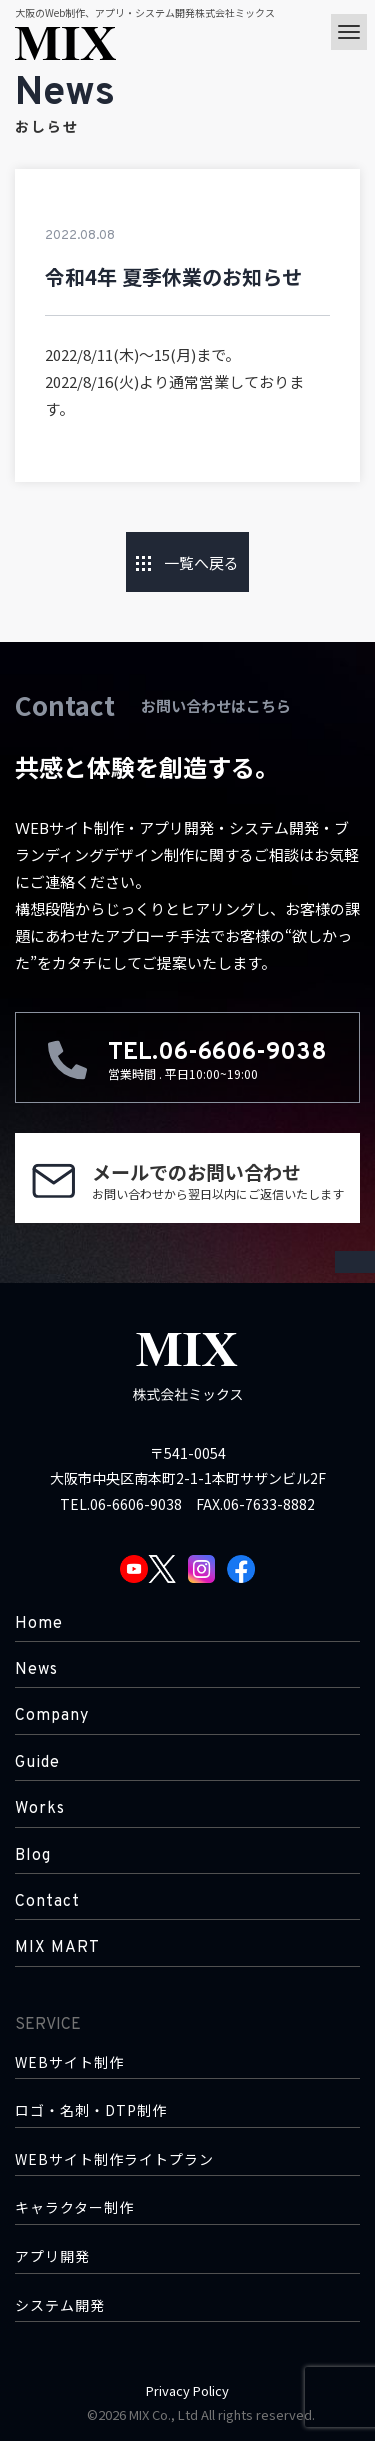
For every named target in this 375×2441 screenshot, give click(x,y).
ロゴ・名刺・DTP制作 (91, 2110)
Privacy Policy (187, 2390)
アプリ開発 (52, 2256)
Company (52, 1716)
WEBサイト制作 (69, 2062)
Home (39, 1624)
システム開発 (60, 2305)
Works (40, 1809)
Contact (47, 1902)
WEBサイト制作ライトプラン (114, 2159)
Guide (37, 1763)
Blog (33, 1856)
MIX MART (57, 1948)
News (36, 1670)
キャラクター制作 (74, 2207)
